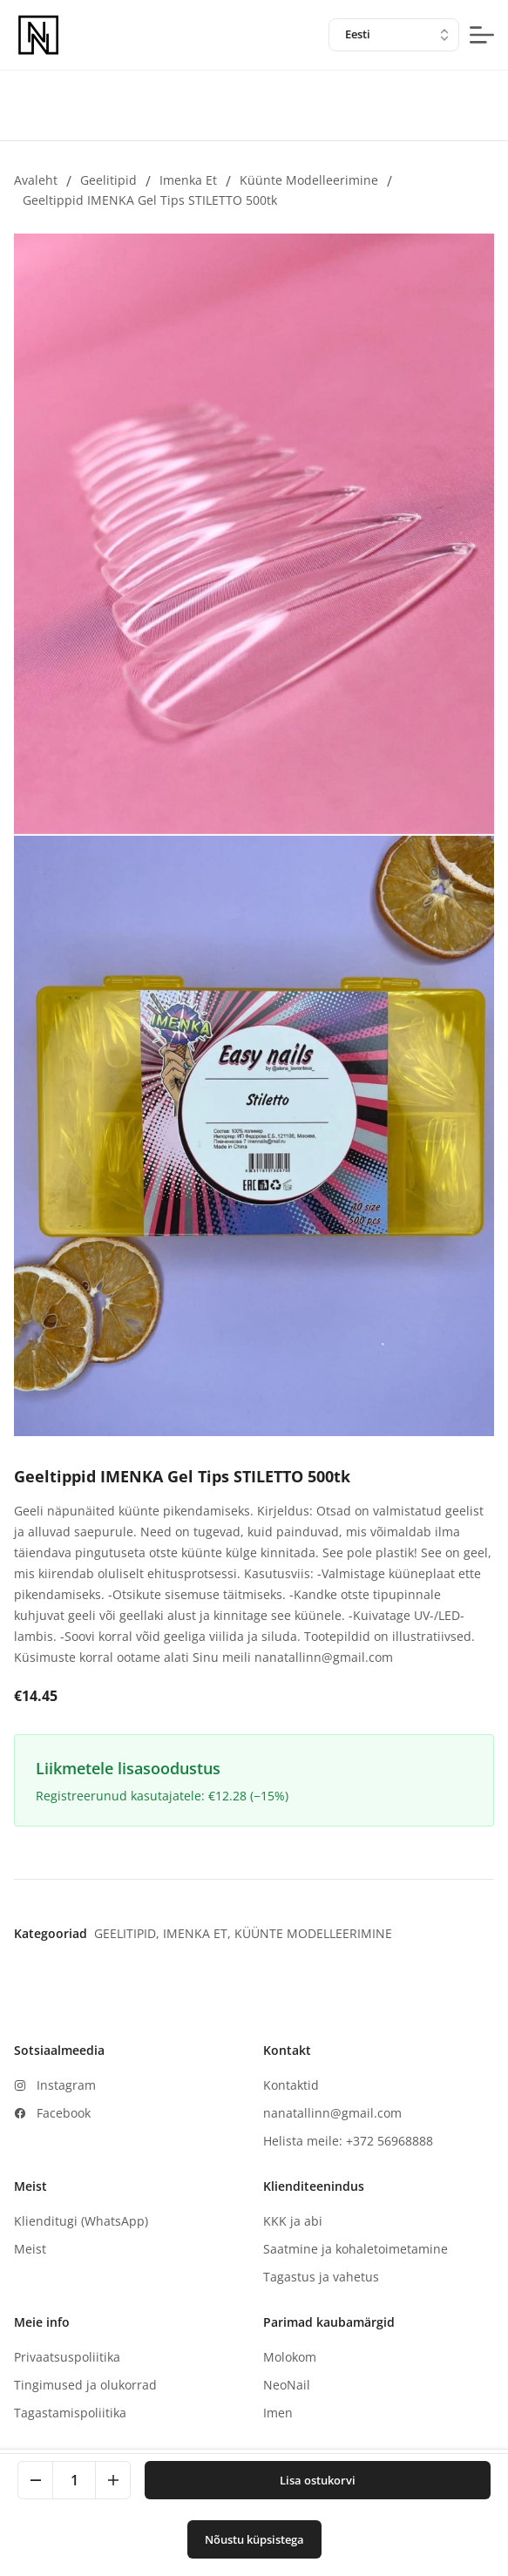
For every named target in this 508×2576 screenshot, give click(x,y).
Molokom (289, 2357)
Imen (278, 2412)
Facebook (64, 2113)
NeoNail (286, 2384)
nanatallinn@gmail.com (332, 2113)
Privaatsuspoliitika (67, 2357)
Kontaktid (291, 2085)
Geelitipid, (128, 1933)
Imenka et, (198, 1933)
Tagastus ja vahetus (321, 2276)
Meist (30, 2248)
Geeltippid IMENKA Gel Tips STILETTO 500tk (150, 200)
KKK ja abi (292, 2221)
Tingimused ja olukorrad (85, 2384)
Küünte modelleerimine (309, 180)
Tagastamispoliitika (70, 2412)
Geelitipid (108, 180)
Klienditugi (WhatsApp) (81, 2221)
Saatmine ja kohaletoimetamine (355, 2248)
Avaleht (36, 180)
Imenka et (188, 180)
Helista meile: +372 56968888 (348, 2140)
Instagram (66, 2085)
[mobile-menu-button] (482, 35)
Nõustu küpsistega (254, 2539)
